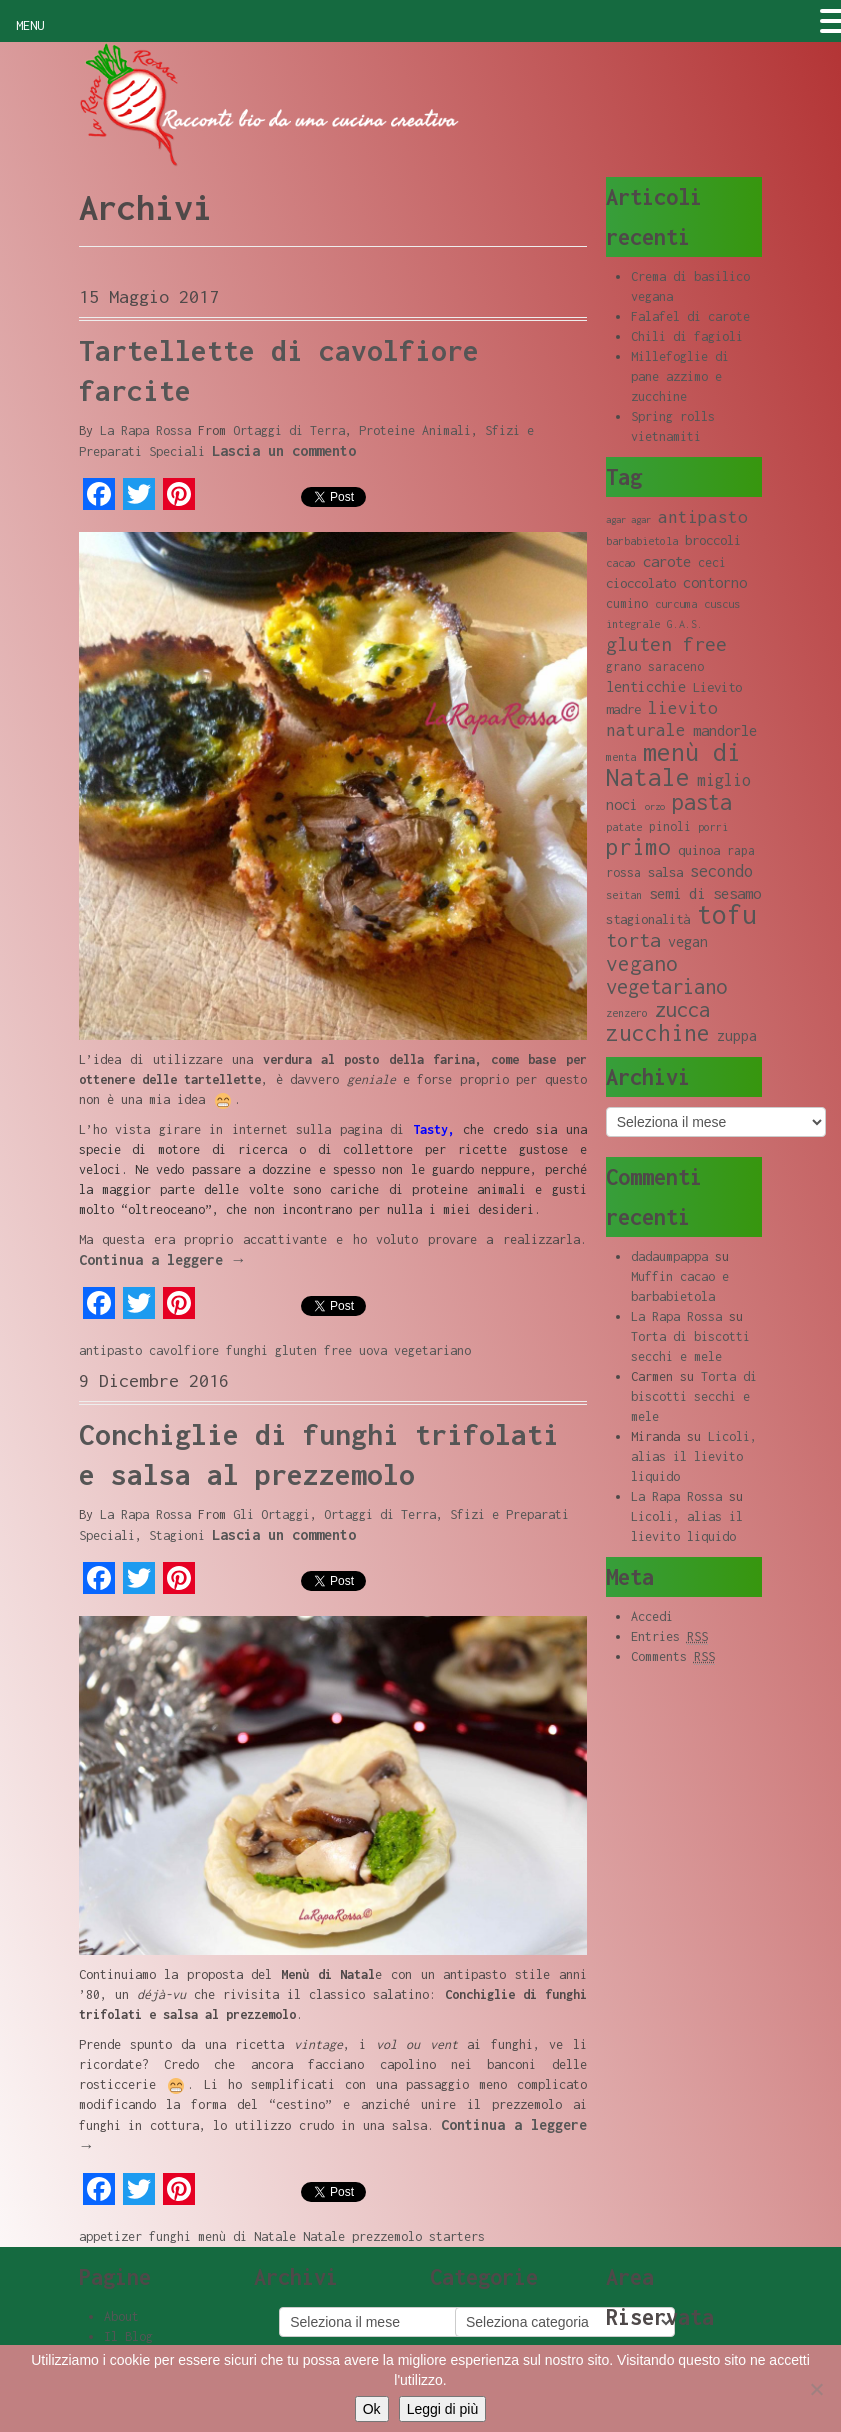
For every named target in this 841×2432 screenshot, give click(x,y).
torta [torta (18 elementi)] (633, 939)
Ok (372, 2409)
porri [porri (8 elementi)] (713, 827)
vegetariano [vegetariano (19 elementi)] (666, 986)
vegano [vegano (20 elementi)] (642, 963)
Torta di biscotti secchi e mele (694, 1396)
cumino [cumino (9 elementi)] (627, 603)
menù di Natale (247, 2236)
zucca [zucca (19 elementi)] (682, 1009)
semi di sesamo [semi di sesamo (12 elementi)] (705, 893)
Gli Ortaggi (271, 1514)
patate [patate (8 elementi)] (624, 827)
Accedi (652, 1616)
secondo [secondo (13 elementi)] (721, 870)
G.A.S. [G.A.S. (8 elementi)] (685, 624)
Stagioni (177, 1535)
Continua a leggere (163, 1259)
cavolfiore (184, 1350)
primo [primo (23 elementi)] (638, 846)
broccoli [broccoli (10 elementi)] (713, 540)
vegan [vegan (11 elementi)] (688, 941)
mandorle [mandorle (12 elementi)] (725, 730)
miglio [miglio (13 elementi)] (724, 779)
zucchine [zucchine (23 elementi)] (658, 1032)
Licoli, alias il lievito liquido (694, 1456)
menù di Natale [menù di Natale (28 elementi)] (673, 764)
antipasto (110, 1350)
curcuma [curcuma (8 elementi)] (676, 604)
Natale (324, 2236)
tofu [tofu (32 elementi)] (727, 914)
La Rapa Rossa (145, 430)
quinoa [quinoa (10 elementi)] (699, 850)
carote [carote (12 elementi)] (667, 561)
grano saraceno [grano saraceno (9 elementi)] (655, 666)
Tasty (430, 1129)
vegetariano (432, 1350)
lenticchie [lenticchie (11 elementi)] (646, 686)
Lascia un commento (284, 450)
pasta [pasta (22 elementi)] (702, 802)
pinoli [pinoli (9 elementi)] (670, 826)
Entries (669, 1637)
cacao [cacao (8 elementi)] (621, 563)
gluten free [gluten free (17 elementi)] (666, 644)
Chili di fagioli (687, 336)
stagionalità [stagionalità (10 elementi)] (648, 919)
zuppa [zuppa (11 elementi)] (737, 1035)
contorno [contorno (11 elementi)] (715, 582)
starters (457, 2236)
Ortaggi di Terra (289, 430)
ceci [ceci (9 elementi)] (712, 562)
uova (373, 1350)
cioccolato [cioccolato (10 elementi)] (641, 583)
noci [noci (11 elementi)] (622, 804)
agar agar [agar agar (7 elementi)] (628, 519)
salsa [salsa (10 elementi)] (665, 872)
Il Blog (128, 2336)
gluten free (313, 1350)
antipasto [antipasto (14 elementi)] (703, 517)
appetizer (110, 2236)
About (121, 2316)
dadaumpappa (669, 1256)
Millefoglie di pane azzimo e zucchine (680, 376)
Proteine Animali (415, 430)
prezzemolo (387, 2236)
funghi (247, 1350)
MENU (30, 25)
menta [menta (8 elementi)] (621, 757)
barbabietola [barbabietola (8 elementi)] (642, 541)
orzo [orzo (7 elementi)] (655, 806)
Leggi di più (443, 2409)
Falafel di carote (690, 316)
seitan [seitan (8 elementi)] (624, 895)
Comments (673, 1657)
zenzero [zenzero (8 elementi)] (627, 1013)
